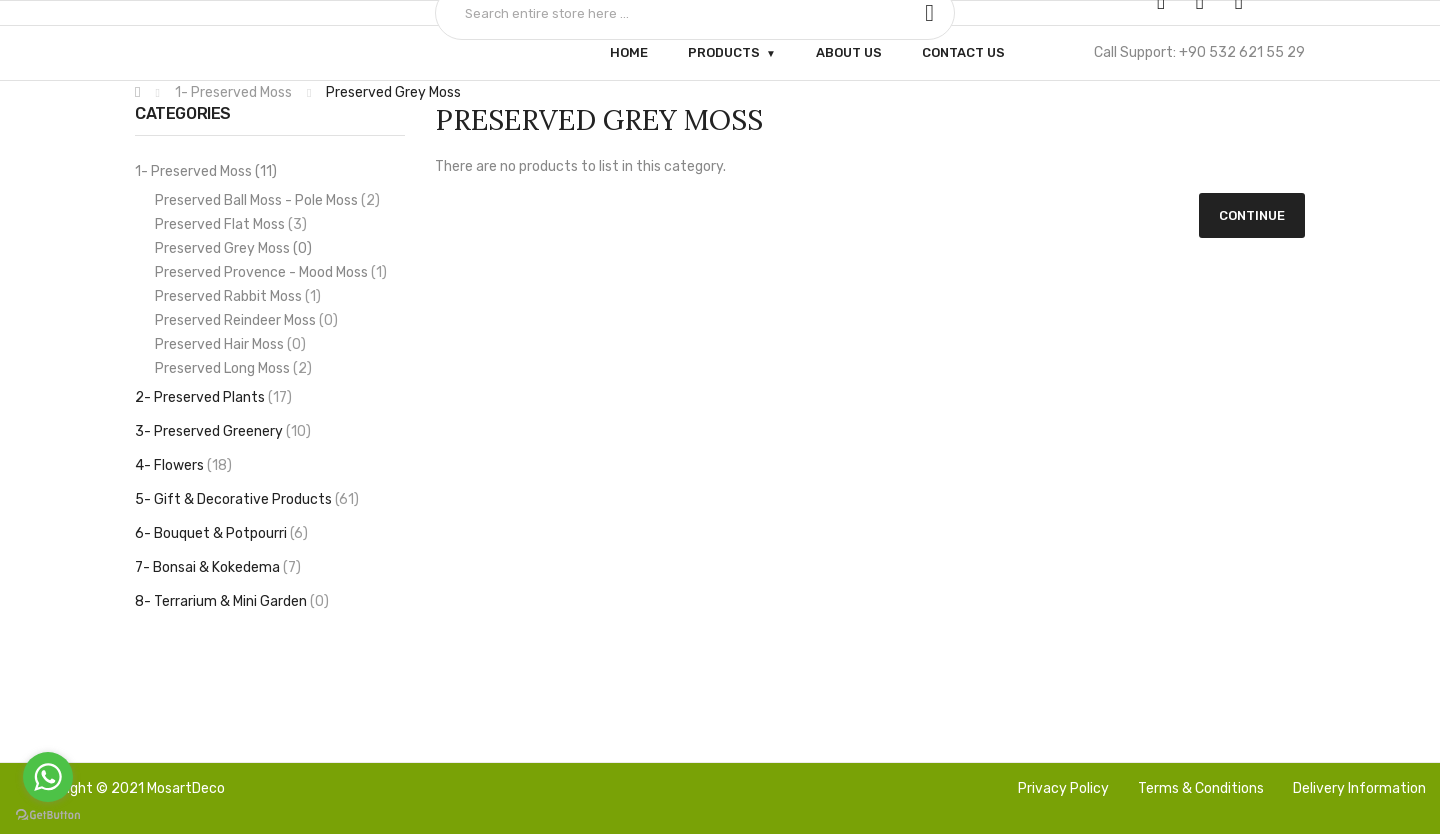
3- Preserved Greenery (223, 431)
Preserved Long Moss (233, 368)
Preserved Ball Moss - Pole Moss (267, 200)
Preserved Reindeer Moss (246, 320)
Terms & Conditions (1201, 788)
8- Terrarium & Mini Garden (232, 601)
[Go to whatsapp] (48, 777)
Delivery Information (1359, 788)
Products (724, 52)
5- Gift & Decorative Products (247, 499)
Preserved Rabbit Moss (238, 296)
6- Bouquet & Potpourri (221, 533)
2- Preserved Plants (213, 397)
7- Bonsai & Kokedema (218, 567)
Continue (1252, 215)
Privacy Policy (1063, 788)
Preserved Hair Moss (230, 344)
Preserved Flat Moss (231, 224)
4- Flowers (183, 465)
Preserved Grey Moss (392, 92)
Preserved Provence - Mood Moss (271, 272)
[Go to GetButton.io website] (48, 814)
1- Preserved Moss (232, 92)
